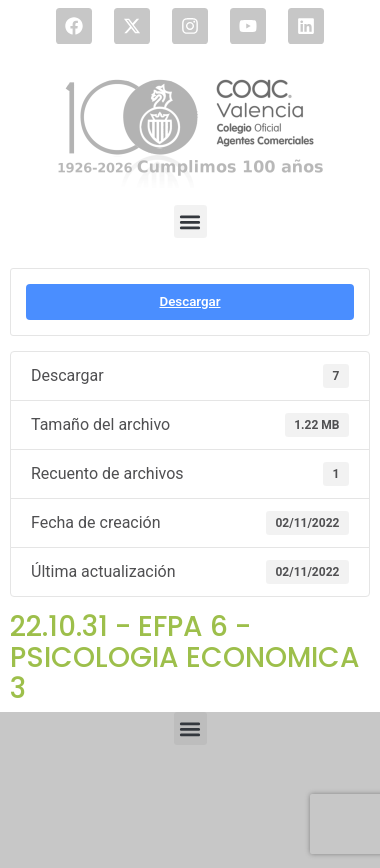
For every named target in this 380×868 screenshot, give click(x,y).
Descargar (189, 301)
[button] (190, 221)
